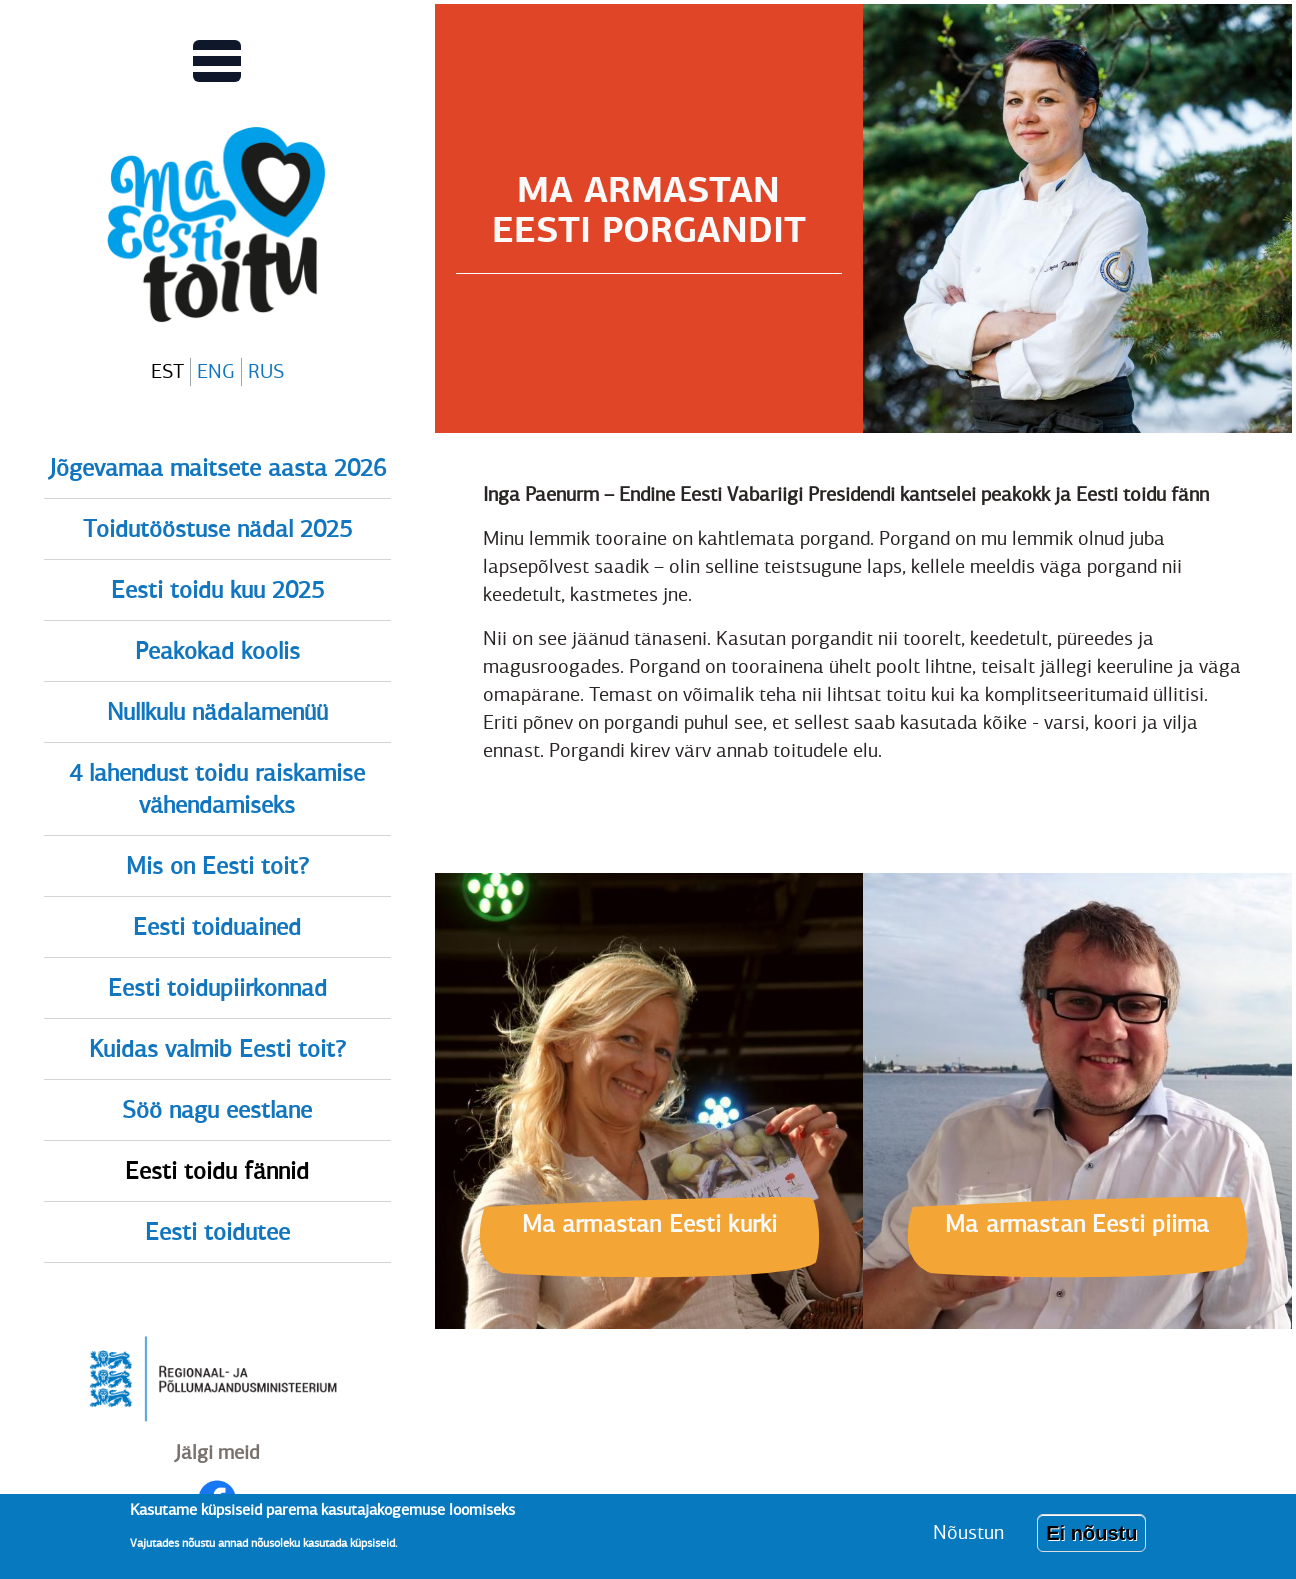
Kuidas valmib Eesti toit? (217, 1049)
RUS (266, 371)
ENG (216, 371)
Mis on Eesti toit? (217, 866)
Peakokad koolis (217, 651)
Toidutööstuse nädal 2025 (217, 529)
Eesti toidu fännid (217, 1171)
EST (167, 371)
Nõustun (968, 1540)
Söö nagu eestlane (217, 1110)
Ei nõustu (1091, 1541)
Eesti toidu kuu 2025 (217, 590)
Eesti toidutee (217, 1232)
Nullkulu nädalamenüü (217, 712)
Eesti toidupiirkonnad (217, 988)
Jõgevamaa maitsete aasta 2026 (217, 468)
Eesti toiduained (217, 927)
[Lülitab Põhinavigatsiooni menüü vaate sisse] (217, 61)
